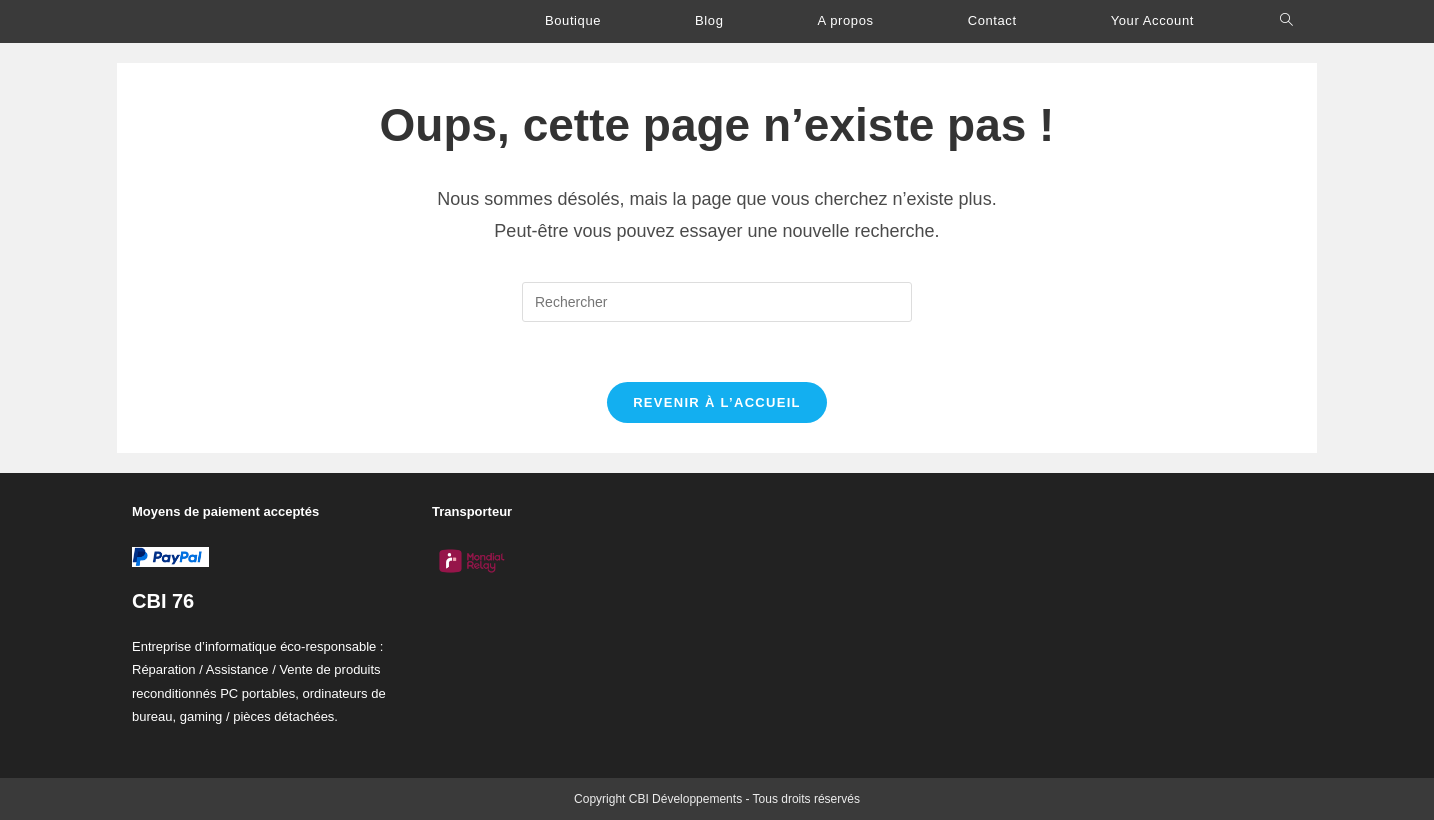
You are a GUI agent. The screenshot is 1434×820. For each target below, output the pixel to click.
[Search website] (1286, 20)
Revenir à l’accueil (717, 402)
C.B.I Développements (237, 21)
